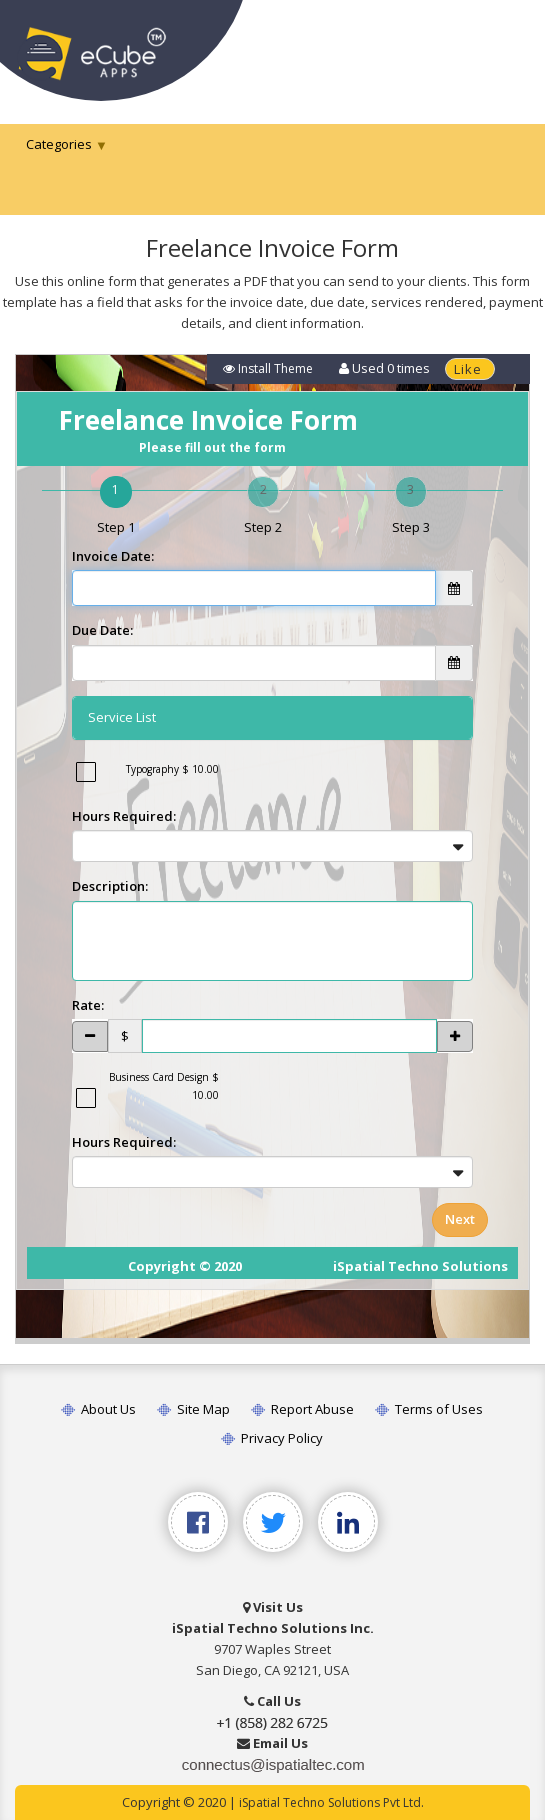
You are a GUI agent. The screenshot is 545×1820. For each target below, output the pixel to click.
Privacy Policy (271, 1438)
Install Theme (268, 368)
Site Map (192, 1409)
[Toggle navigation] (503, 47)
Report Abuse (301, 1409)
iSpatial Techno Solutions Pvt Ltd (330, 1802)
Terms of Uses (428, 1409)
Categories (59, 144)
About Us (97, 1409)
